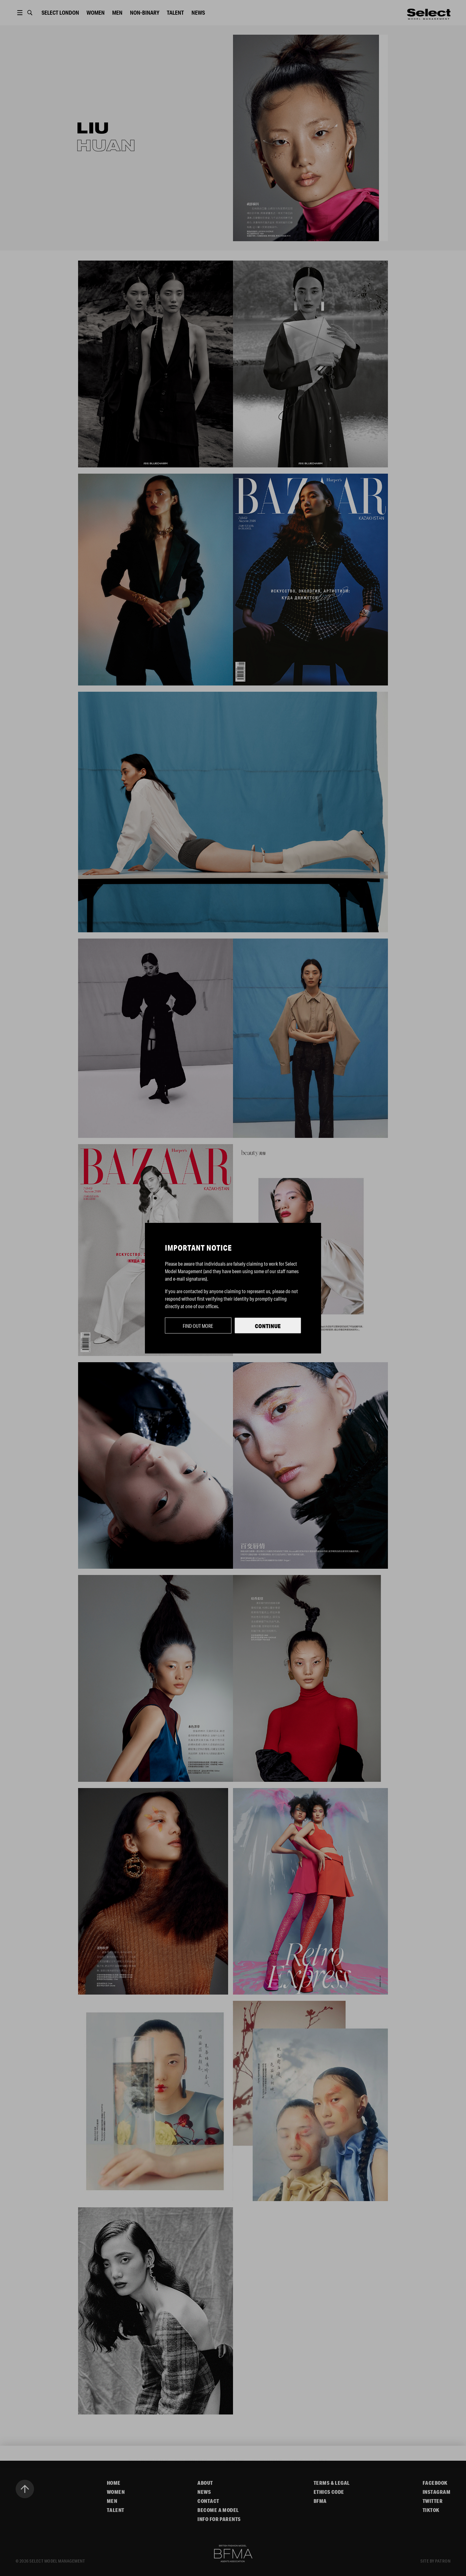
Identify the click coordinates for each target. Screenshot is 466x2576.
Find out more (198, 1326)
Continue (268, 1326)
